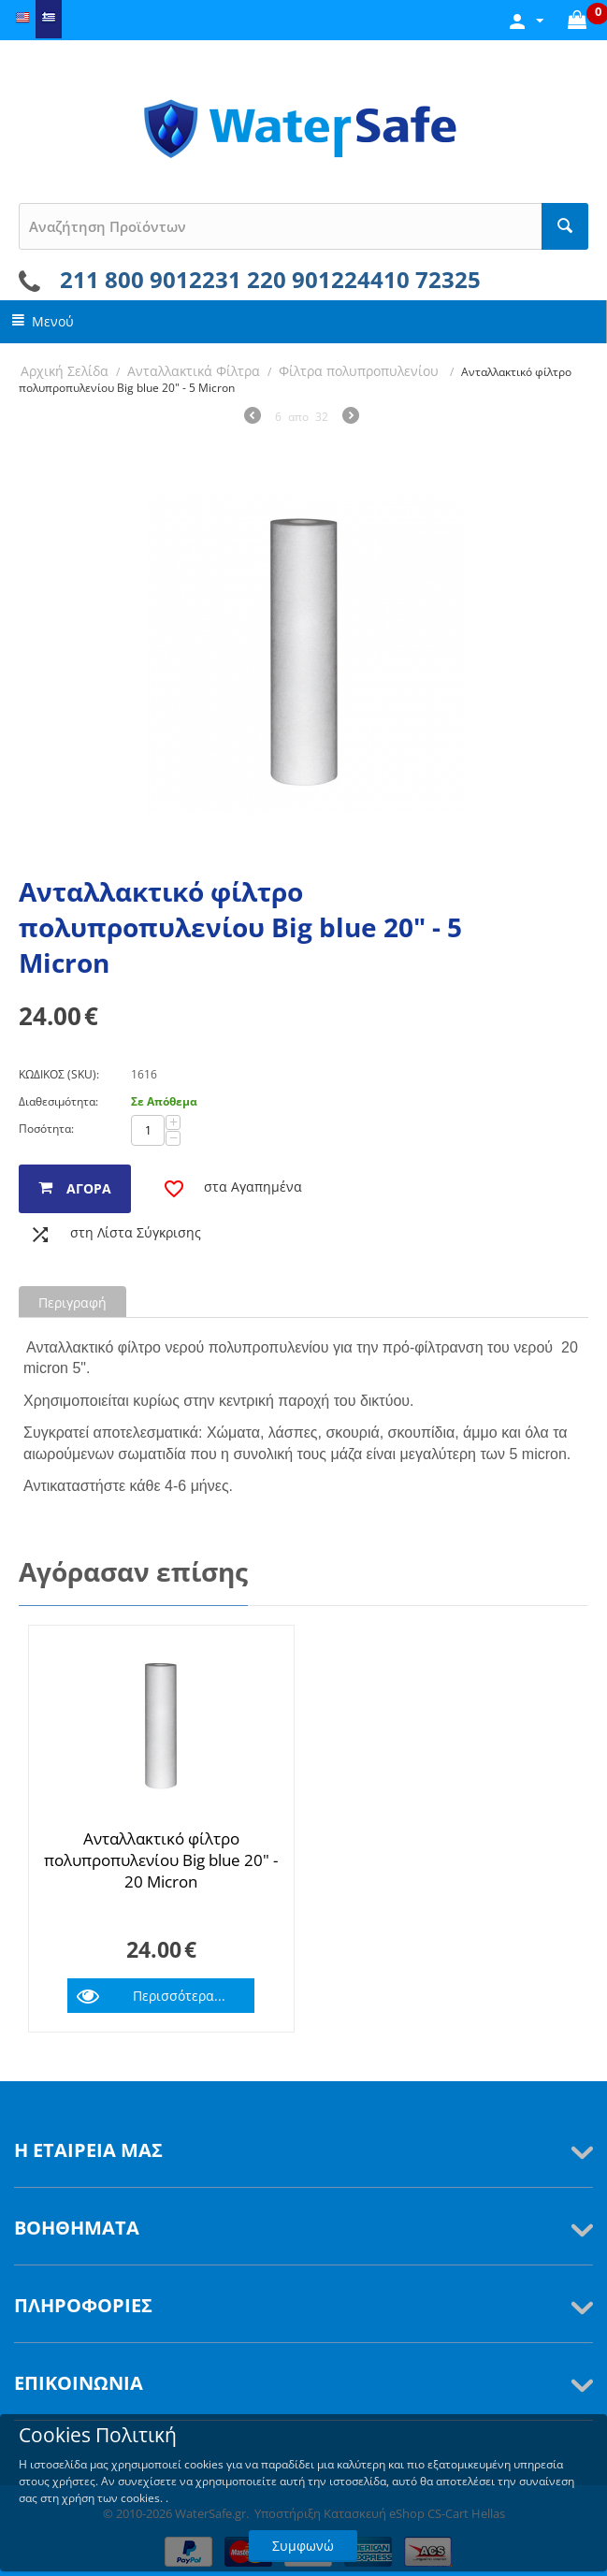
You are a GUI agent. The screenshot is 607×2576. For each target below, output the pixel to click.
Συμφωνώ (303, 2545)
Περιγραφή (72, 1302)
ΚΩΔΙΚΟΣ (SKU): (59, 1074)
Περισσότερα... (179, 1995)
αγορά (88, 1188)
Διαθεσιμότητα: (58, 1101)
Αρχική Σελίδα (64, 371)
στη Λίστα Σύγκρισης (135, 1232)
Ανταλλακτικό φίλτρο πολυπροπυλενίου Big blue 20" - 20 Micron (161, 1860)
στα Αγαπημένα (253, 1186)
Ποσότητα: (46, 1128)
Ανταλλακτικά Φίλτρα (193, 371)
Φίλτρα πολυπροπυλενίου (360, 371)
